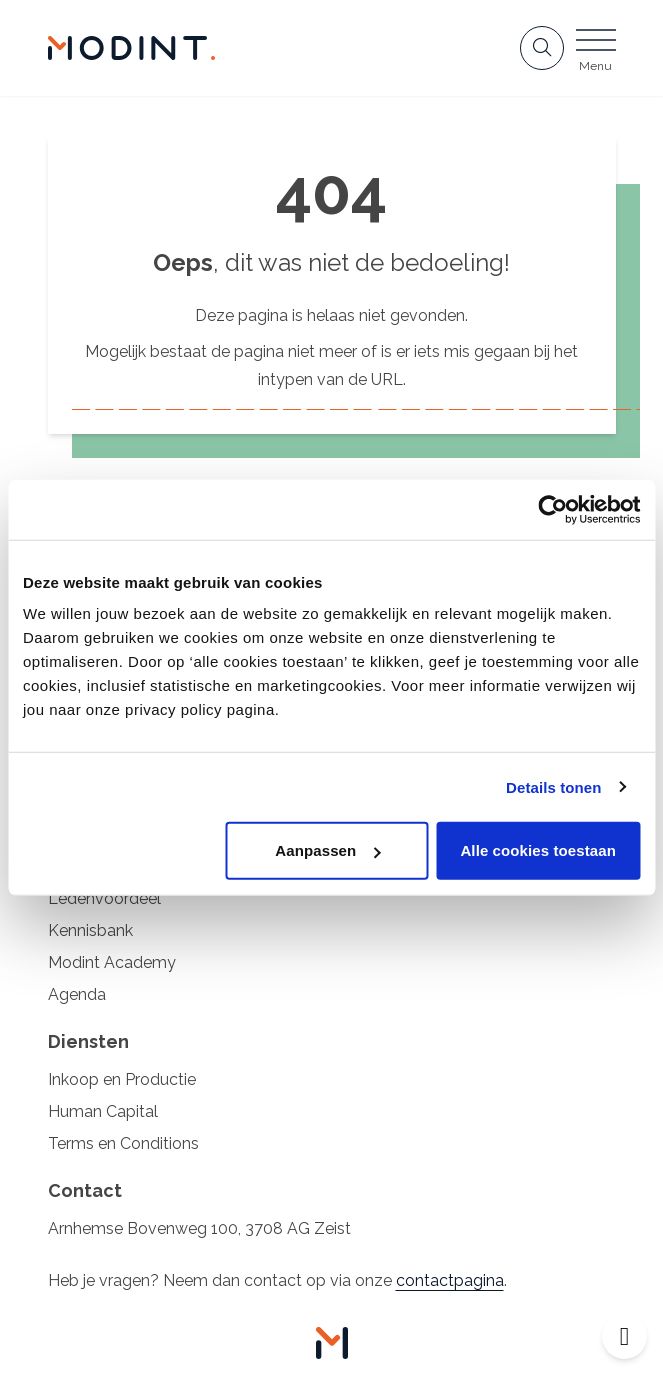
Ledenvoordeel (104, 898)
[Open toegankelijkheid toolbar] (624, 1336)
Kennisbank (90, 930)
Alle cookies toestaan (538, 850)
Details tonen (553, 786)
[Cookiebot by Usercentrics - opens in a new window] (552, 509)
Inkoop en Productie (122, 1079)
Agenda (77, 994)
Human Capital (103, 1111)
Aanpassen (327, 850)
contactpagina (450, 1280)
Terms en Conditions (123, 1143)
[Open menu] (596, 54)
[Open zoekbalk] (542, 48)
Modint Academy (112, 962)
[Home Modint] (132, 48)
